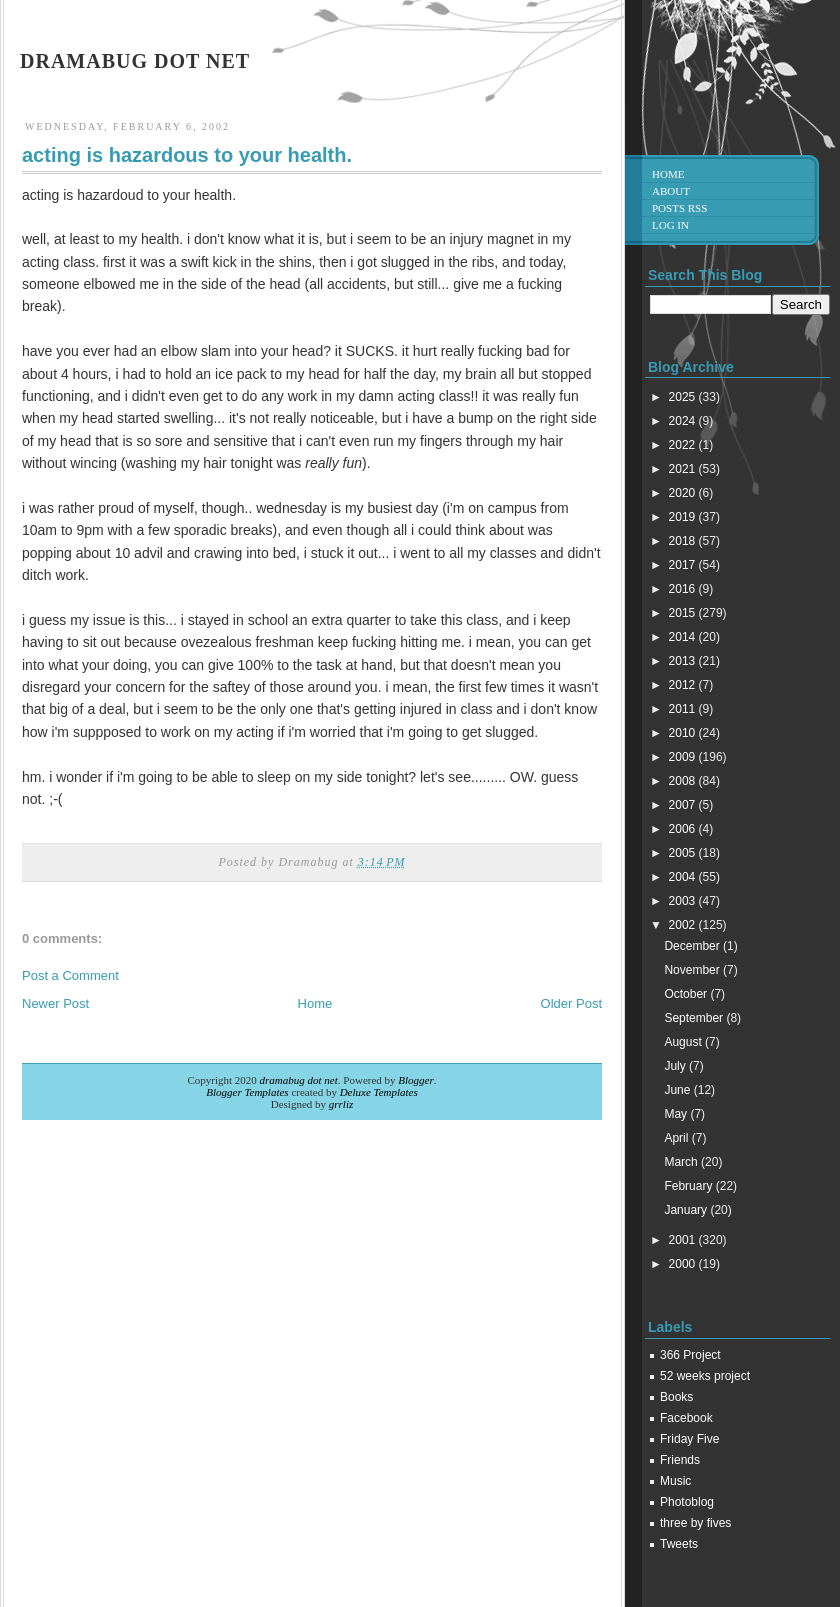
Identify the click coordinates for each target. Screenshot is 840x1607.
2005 (684, 853)
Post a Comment (70, 975)
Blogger (415, 1080)
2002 (684, 925)
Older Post (571, 1003)
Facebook (686, 1418)
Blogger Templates (247, 1092)
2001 (684, 1240)
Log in (670, 225)
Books (676, 1397)
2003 (684, 901)
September (695, 1018)
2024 (684, 421)
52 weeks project (705, 1376)
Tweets (679, 1544)
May (677, 1114)
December (693, 946)
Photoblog (687, 1502)
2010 (684, 733)
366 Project (690, 1355)
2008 (684, 781)
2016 (684, 589)
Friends (680, 1460)
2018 (684, 541)
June (678, 1090)
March (682, 1162)
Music (675, 1481)
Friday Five (689, 1439)
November (693, 970)
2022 (684, 445)
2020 (684, 493)
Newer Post (55, 1003)
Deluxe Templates (379, 1092)
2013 (684, 661)
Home (315, 1003)
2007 (684, 805)
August (684, 1042)
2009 (684, 757)
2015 (684, 613)
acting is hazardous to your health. (187, 155)
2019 (684, 517)
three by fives (695, 1523)
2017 (684, 565)
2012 (684, 685)
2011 (684, 709)
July (676, 1066)
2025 (684, 397)
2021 (684, 469)
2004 (684, 877)
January (687, 1210)
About (671, 191)
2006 (684, 829)
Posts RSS (679, 208)
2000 (684, 1264)
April (677, 1138)
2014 (684, 637)
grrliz (341, 1104)
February (689, 1186)
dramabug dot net (135, 61)
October (687, 994)
